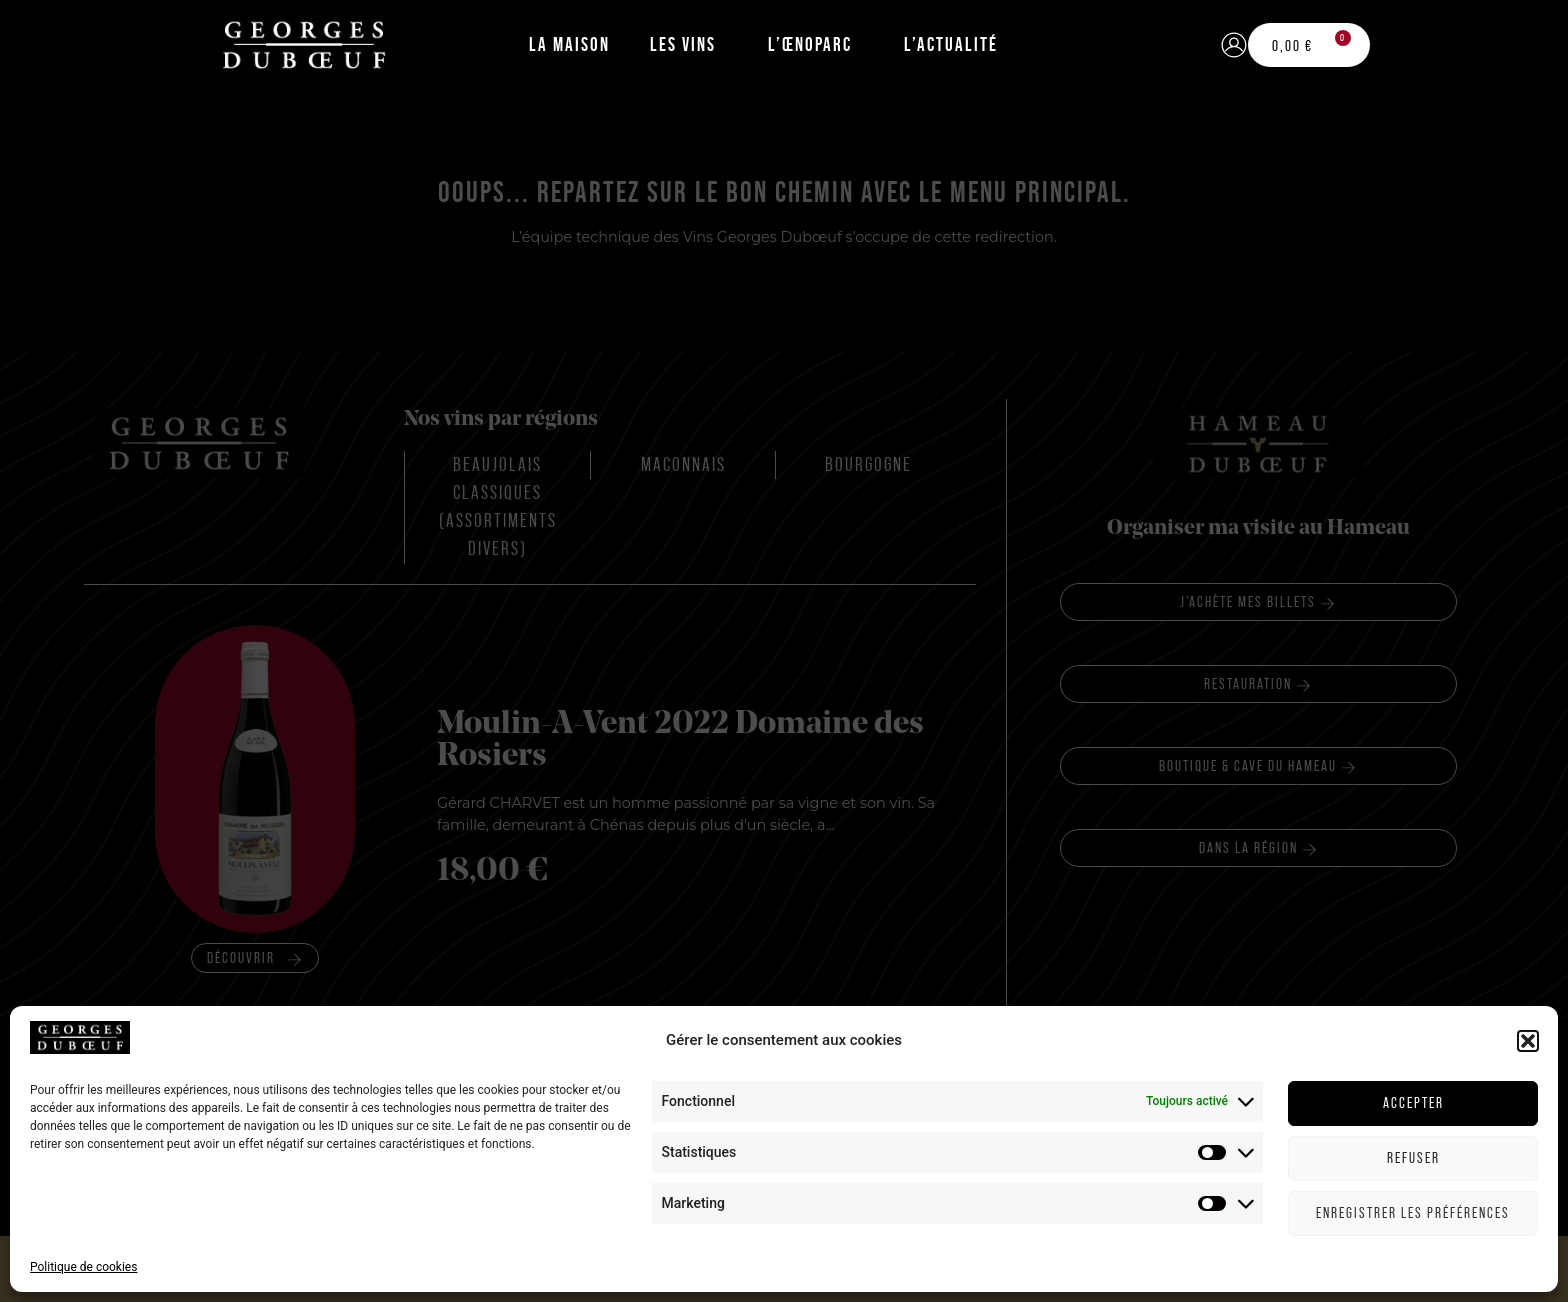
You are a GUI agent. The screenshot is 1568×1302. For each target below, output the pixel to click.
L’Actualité (951, 44)
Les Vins (683, 44)
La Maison (569, 44)
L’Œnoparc (810, 44)
